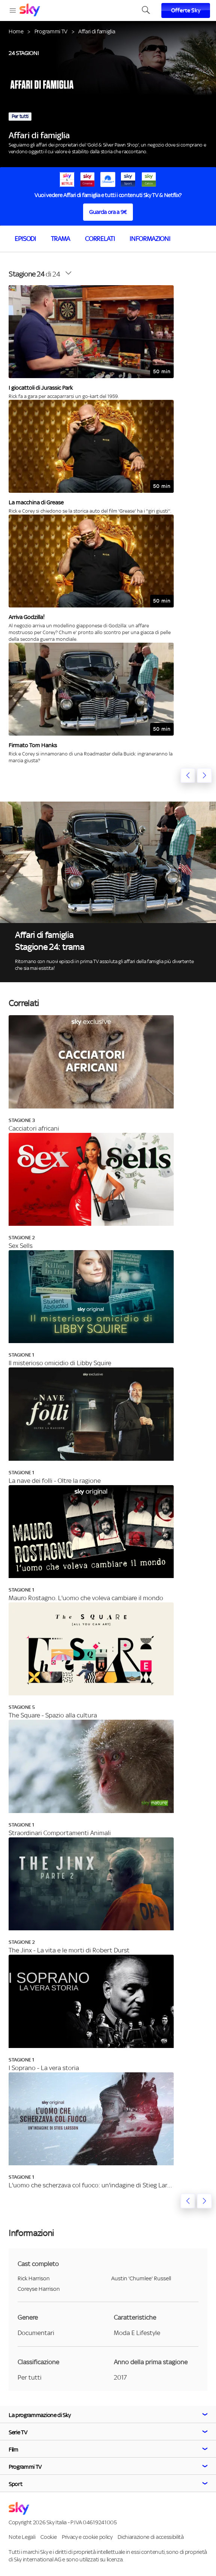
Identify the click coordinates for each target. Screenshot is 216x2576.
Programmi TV (50, 31)
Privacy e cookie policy (87, 2537)
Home (16, 31)
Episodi (25, 238)
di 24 (34, 274)
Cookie (48, 2537)
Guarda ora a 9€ (108, 212)
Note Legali (22, 2537)
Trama (60, 238)
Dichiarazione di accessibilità (150, 2537)
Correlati (100, 238)
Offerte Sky (186, 10)
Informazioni (150, 238)
